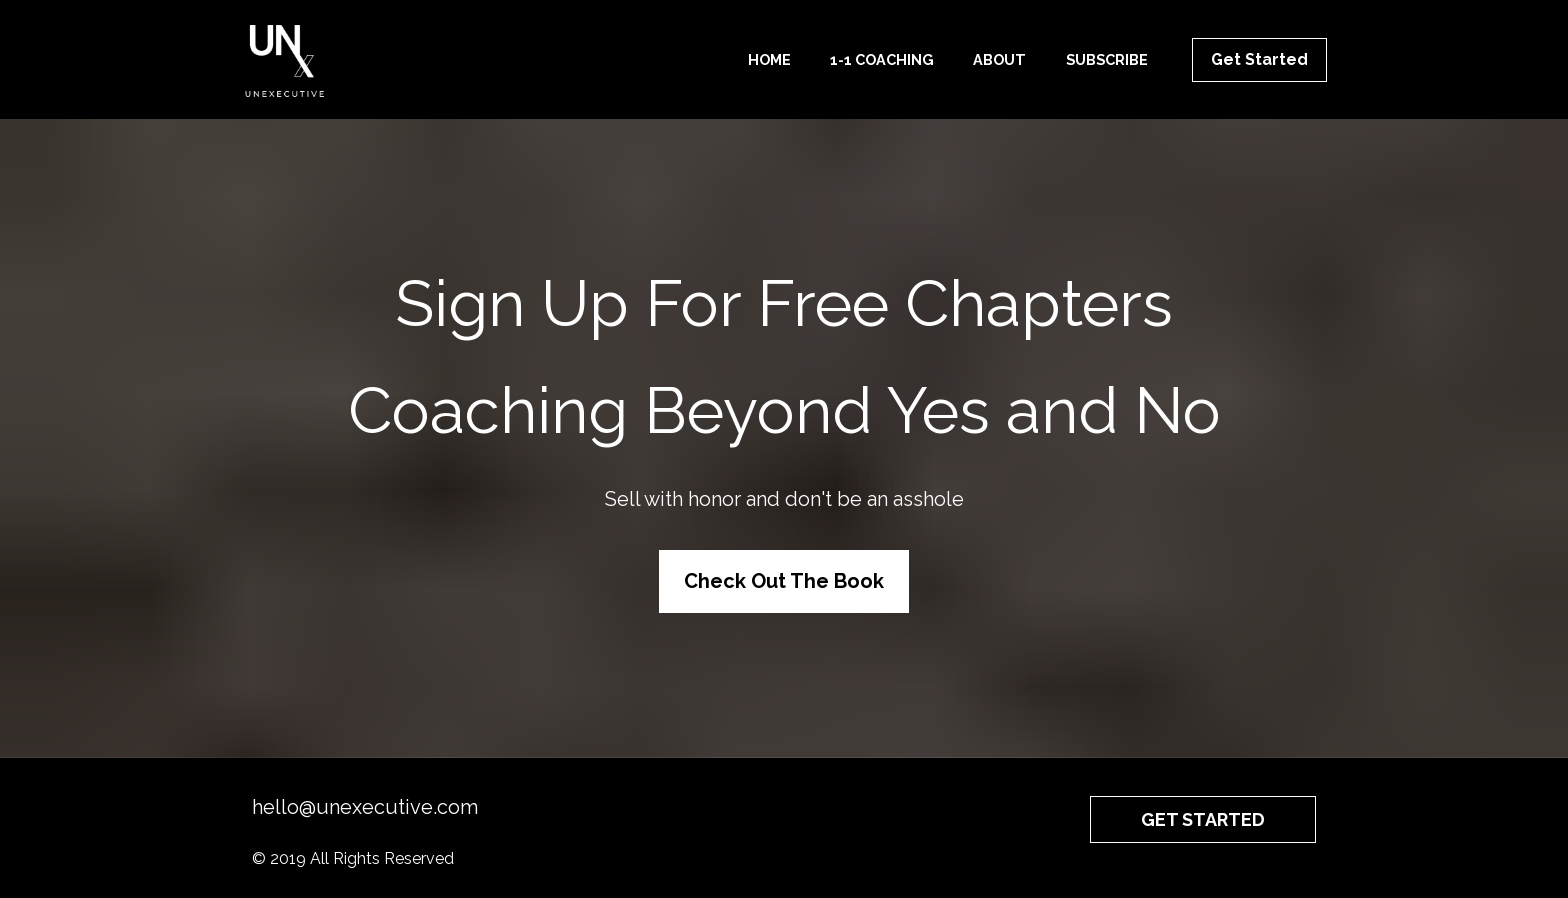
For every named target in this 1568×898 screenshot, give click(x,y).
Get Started (1259, 59)
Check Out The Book (784, 577)
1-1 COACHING (882, 59)
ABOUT (999, 59)
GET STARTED (1203, 811)
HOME (769, 59)
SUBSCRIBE (1107, 59)
